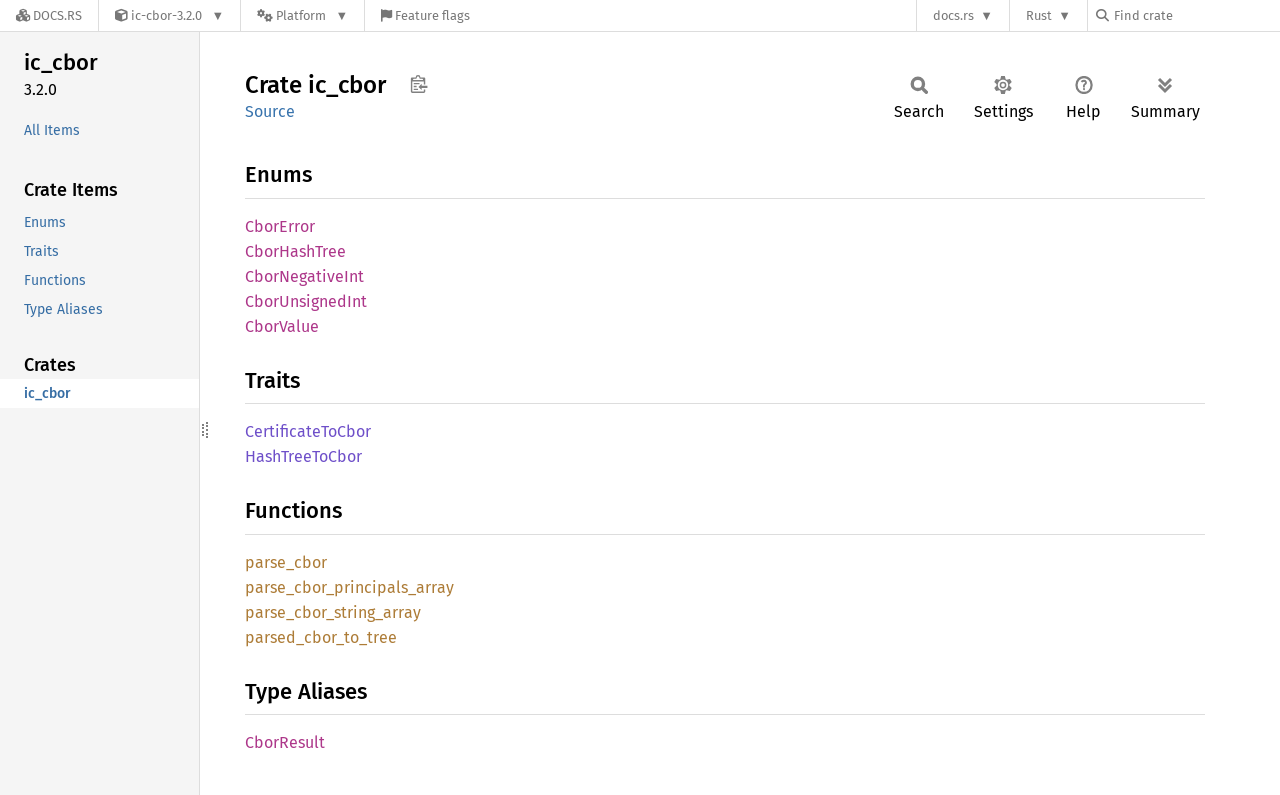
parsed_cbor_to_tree (321, 637)
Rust (1039, 15)
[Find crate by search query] (1196, 15)
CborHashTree (295, 251)
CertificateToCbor (308, 431)
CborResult (285, 742)
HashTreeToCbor (303, 456)
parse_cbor (286, 562)
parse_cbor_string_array (333, 612)
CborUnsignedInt (306, 301)
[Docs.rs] (49, 15)
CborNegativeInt (304, 276)
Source (270, 111)
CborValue (282, 326)
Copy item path (418, 84)
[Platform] (302, 15)
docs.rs (953, 15)
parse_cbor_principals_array (349, 587)
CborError (280, 226)
